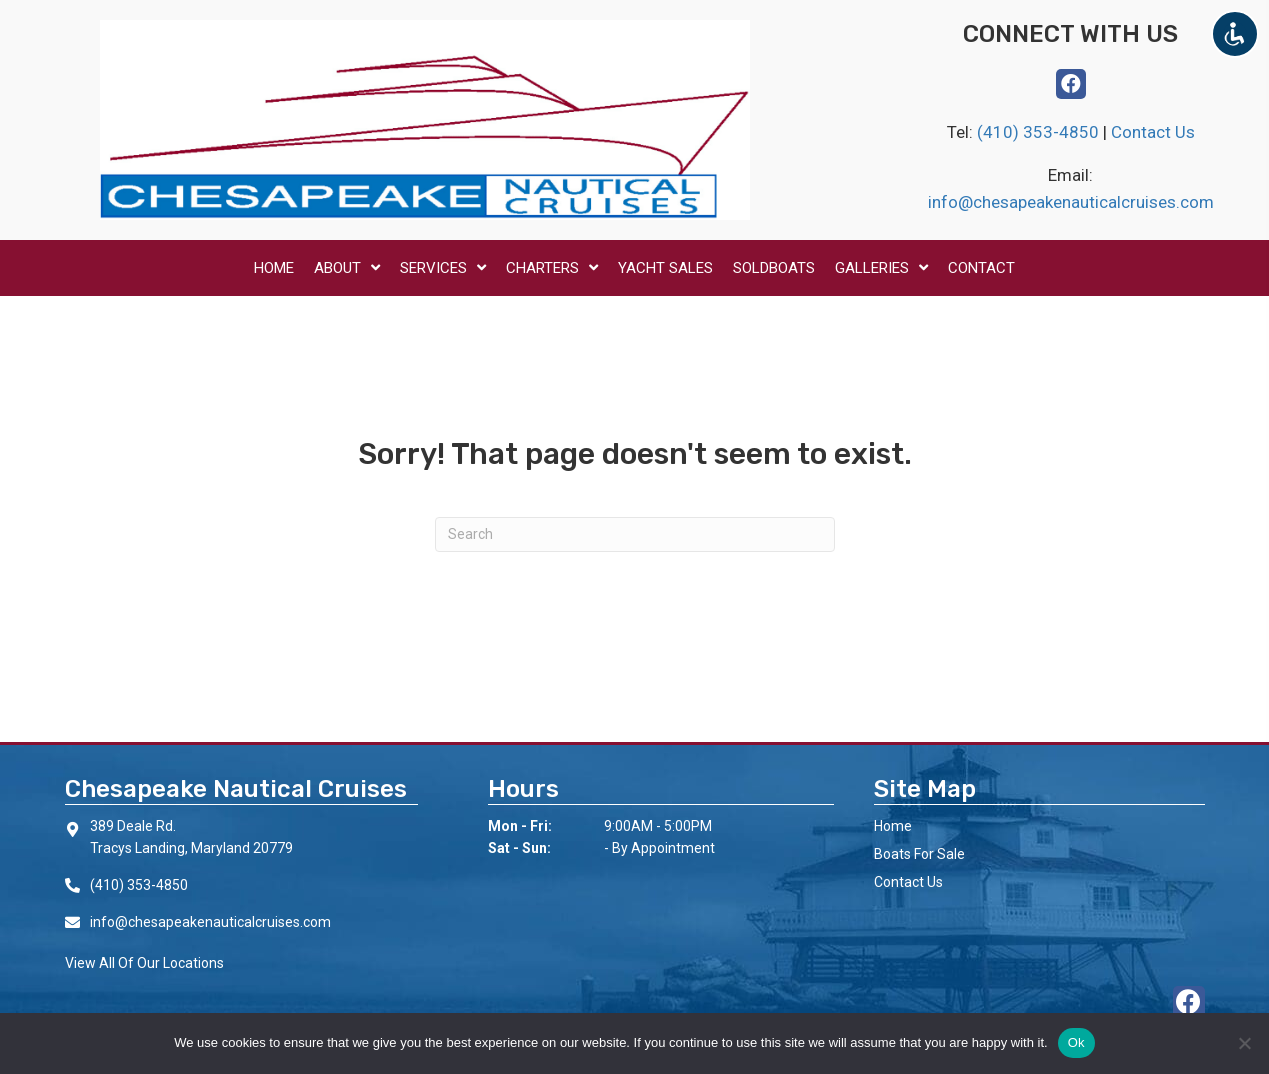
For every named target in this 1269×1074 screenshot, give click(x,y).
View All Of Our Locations (144, 963)
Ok (1076, 1042)
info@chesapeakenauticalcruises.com (1071, 202)
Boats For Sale (919, 854)
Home (893, 826)
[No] (1244, 1043)
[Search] (635, 534)
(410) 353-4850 (1040, 132)
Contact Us (1153, 132)
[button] (1071, 84)
